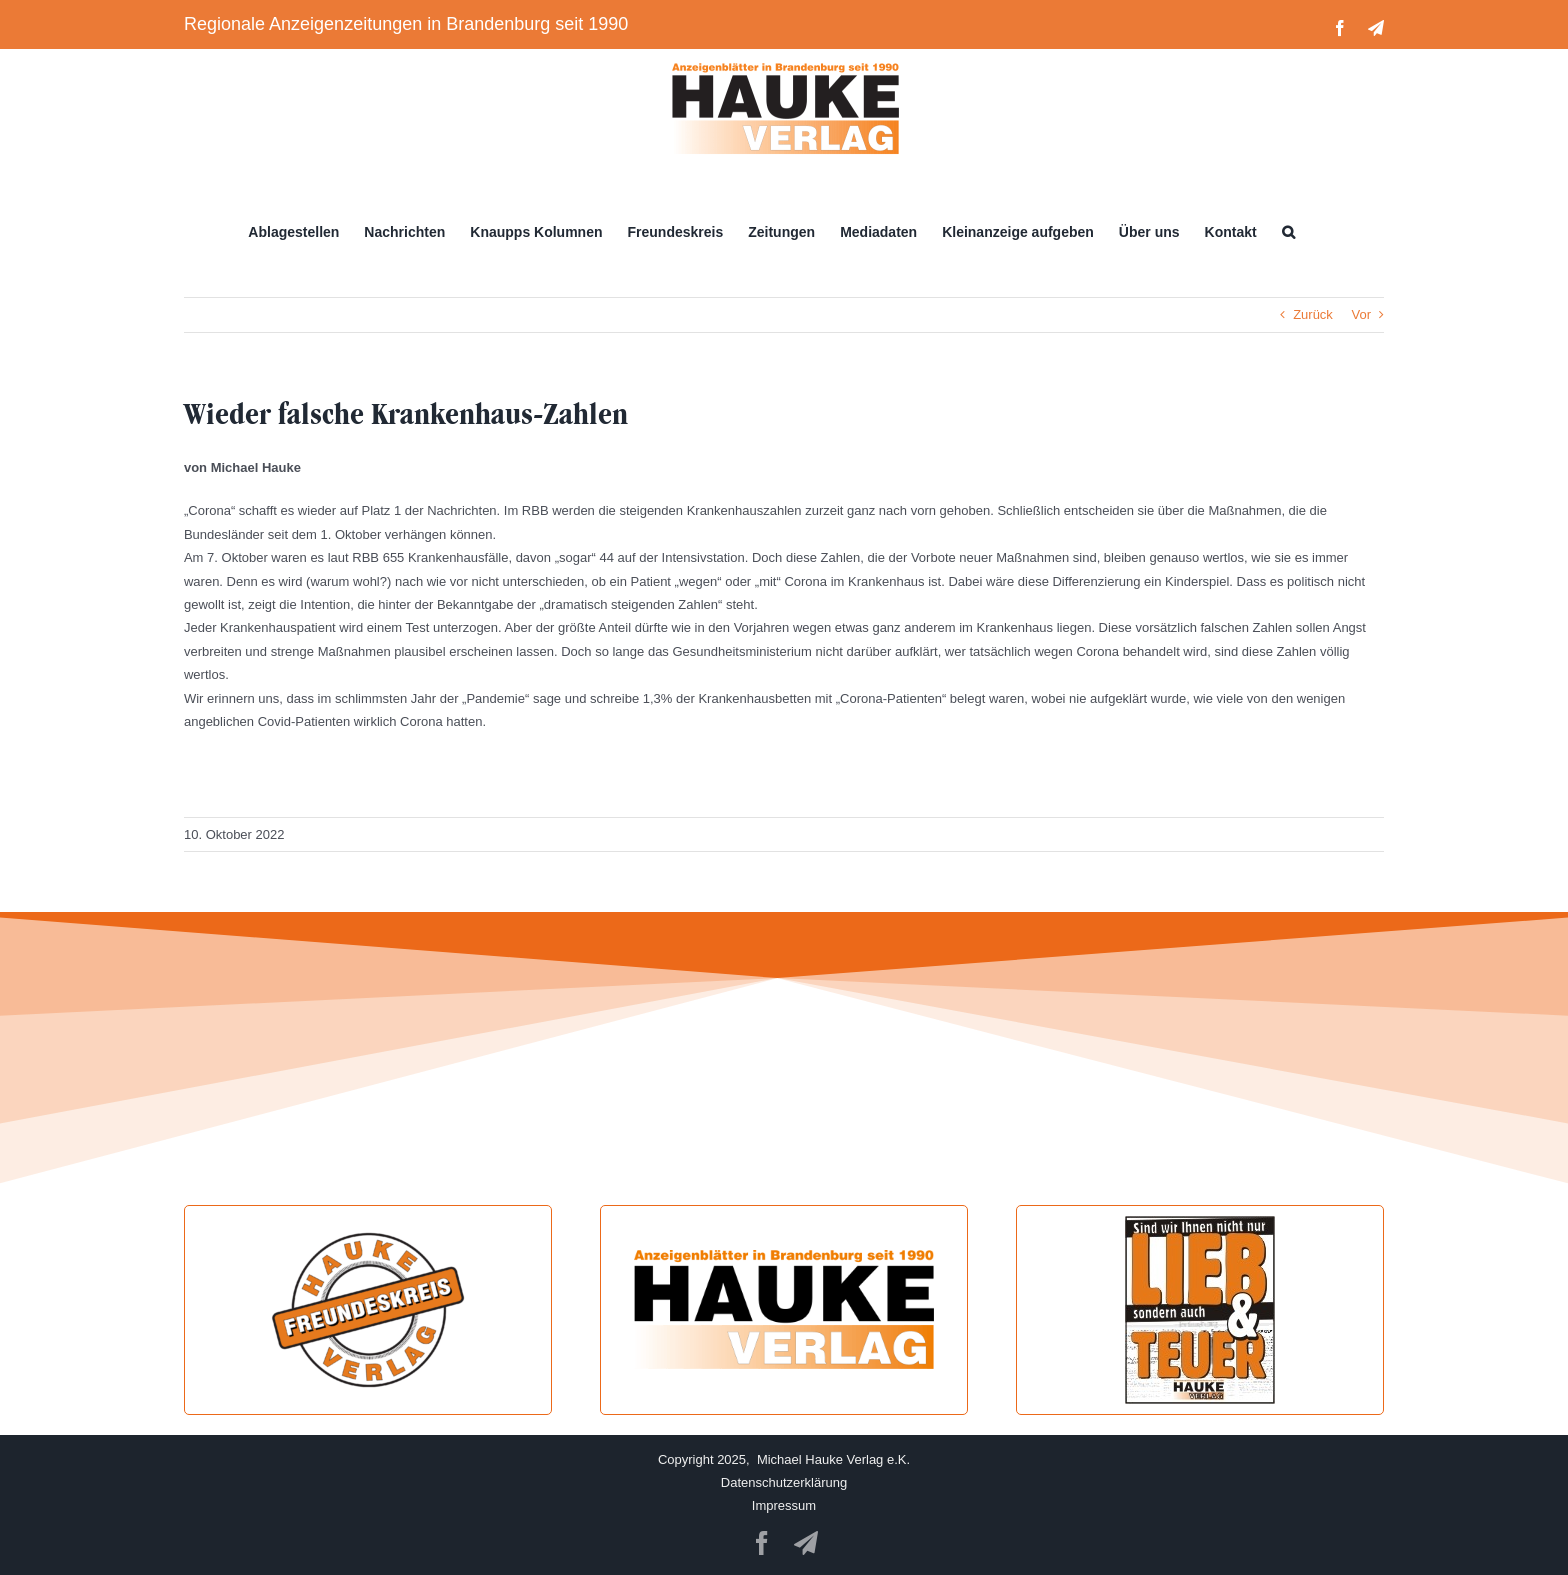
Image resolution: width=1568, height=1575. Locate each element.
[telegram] (806, 1543)
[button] (1288, 232)
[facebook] (762, 1543)
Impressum (784, 1505)
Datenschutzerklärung (784, 1482)
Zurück (1313, 314)
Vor (1361, 314)
